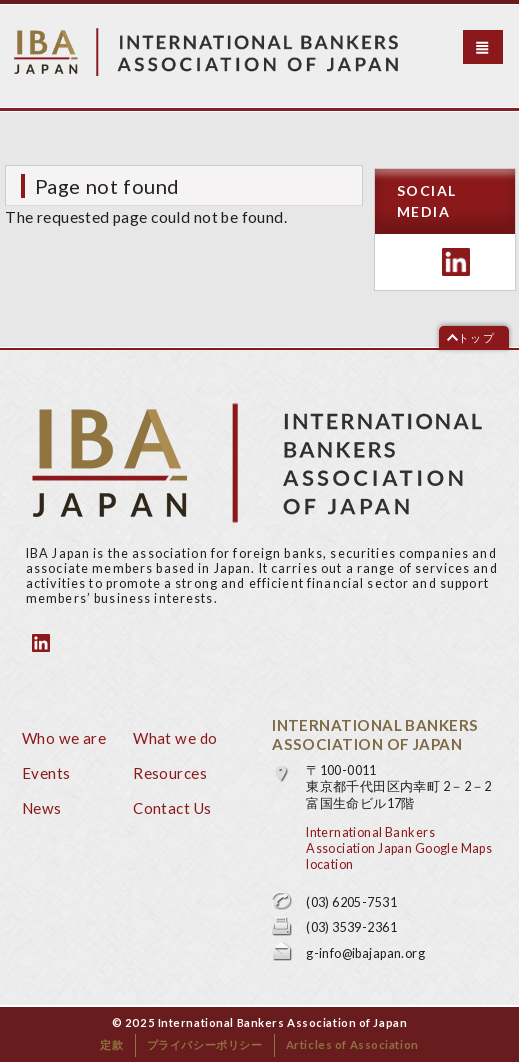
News (42, 808)
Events (46, 773)
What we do (175, 738)
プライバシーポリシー (205, 1044)
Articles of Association (352, 1044)
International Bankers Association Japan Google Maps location (399, 849)
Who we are (64, 738)
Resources (170, 773)
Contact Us (172, 808)
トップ (476, 337)
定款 (111, 1044)
